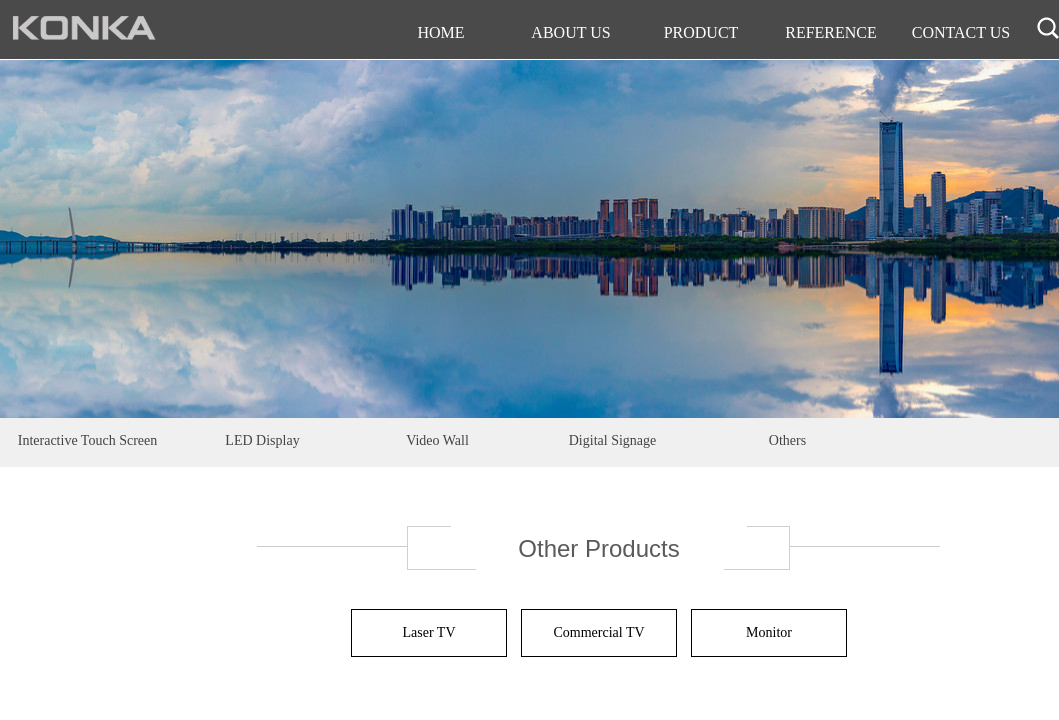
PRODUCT (701, 32)
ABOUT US (570, 32)
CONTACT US (961, 32)
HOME (440, 32)
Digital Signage (613, 440)
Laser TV (429, 632)
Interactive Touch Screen (87, 440)
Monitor (769, 632)
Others (787, 440)
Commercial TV (598, 632)
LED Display (262, 440)
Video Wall (437, 440)
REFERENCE (831, 32)
